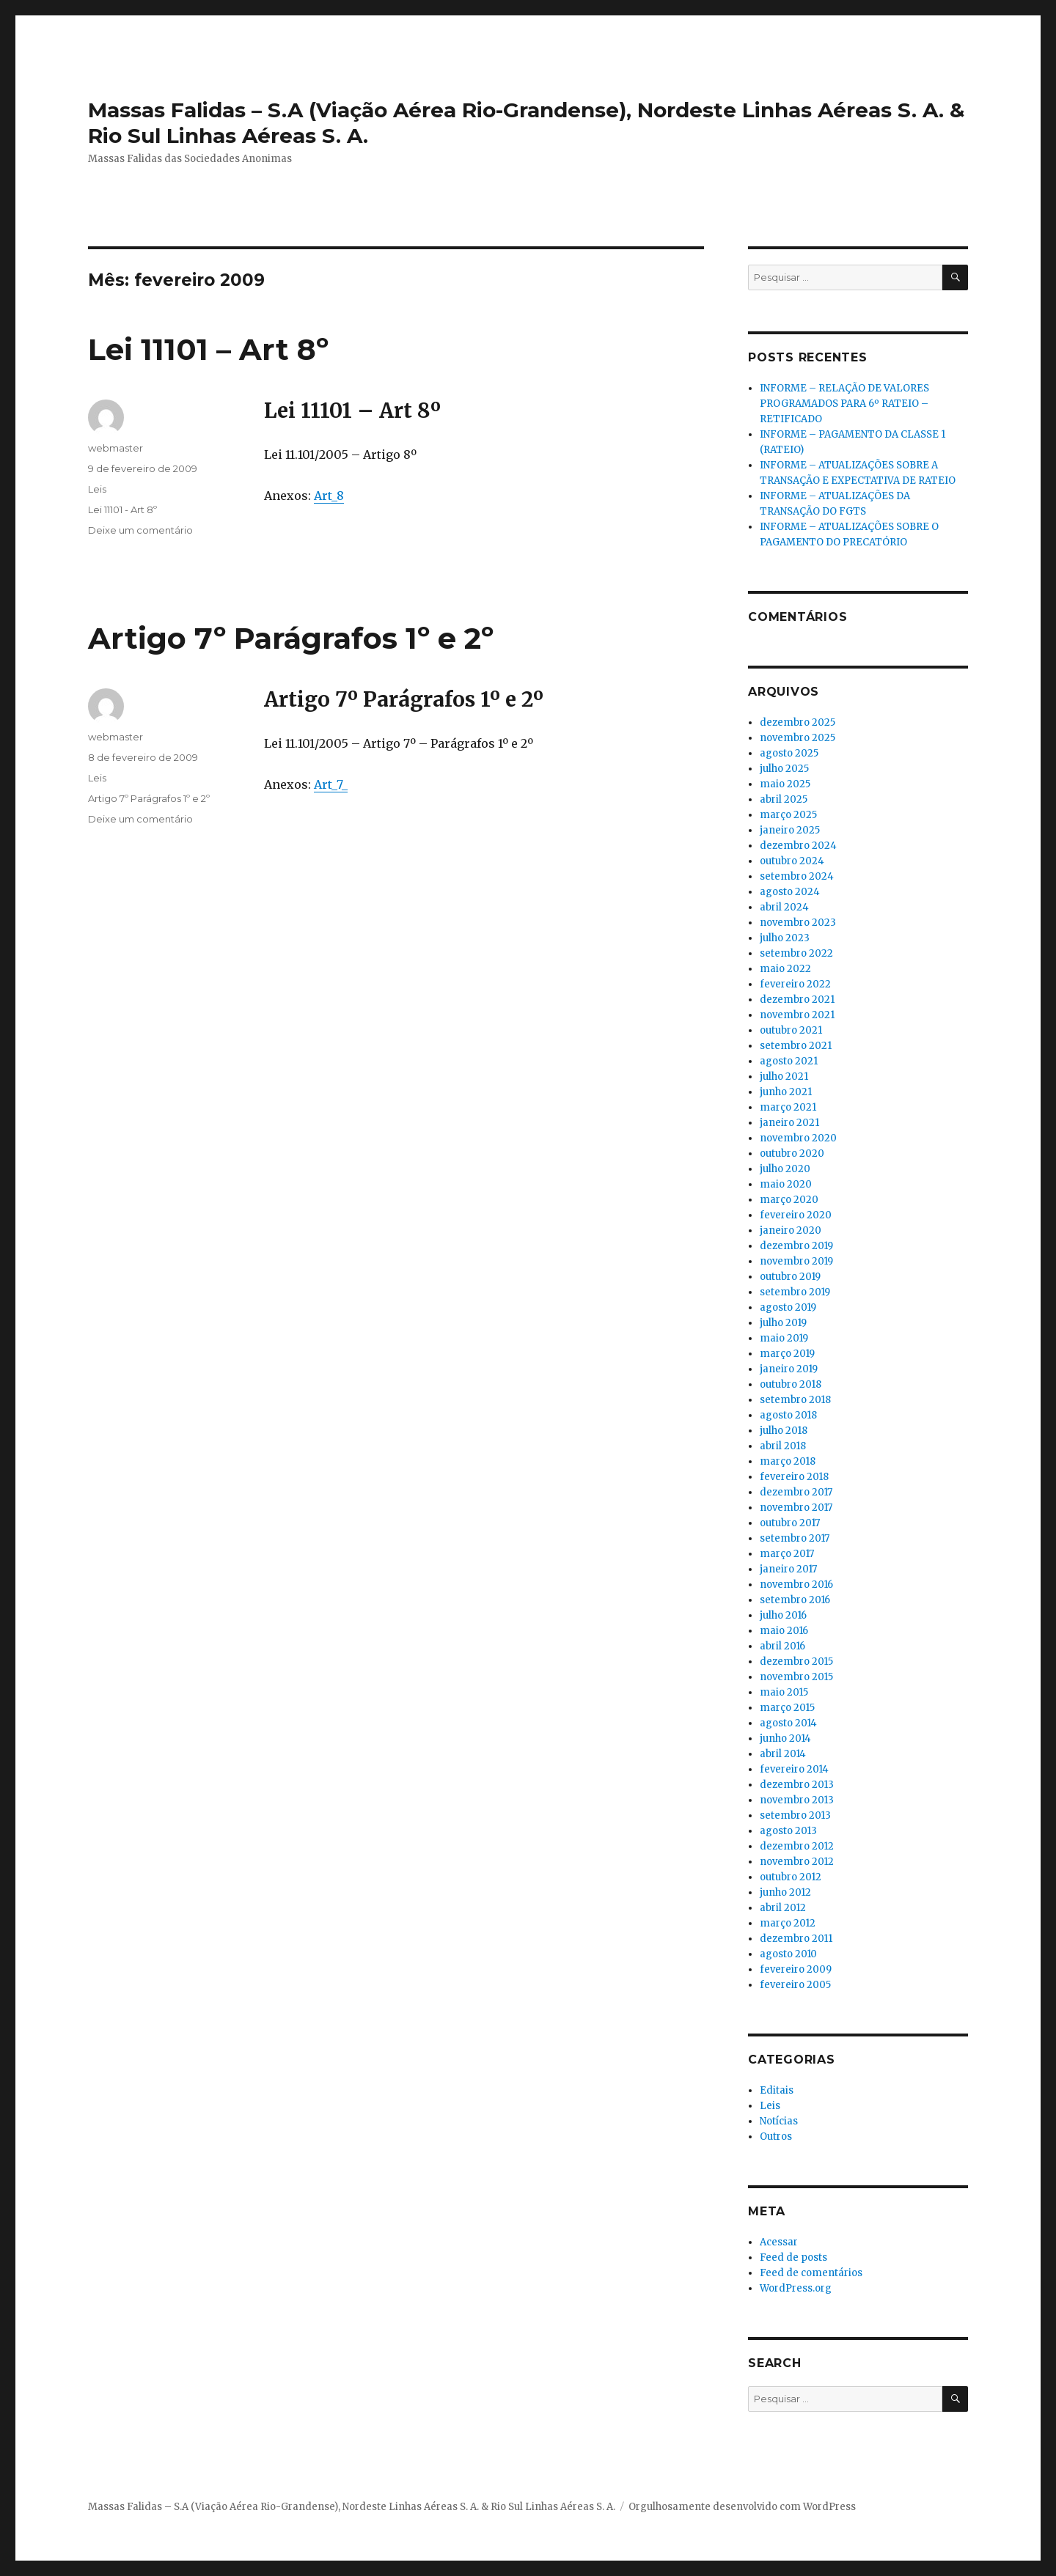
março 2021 (788, 1107)
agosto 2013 (788, 1831)
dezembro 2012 (797, 1846)
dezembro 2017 (796, 1492)
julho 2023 (785, 938)
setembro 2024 (797, 876)
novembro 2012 (797, 1861)
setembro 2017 (794, 1538)
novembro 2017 (796, 1507)
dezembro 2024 (798, 845)
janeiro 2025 (790, 830)
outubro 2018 (790, 1384)
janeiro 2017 (788, 1569)
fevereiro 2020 (796, 1215)
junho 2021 (786, 1092)
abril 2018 (783, 1446)
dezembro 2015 (796, 1661)
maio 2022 (785, 969)
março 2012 (787, 1923)
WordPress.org (796, 2288)
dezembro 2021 (797, 999)
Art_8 (329, 495)
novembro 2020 (798, 1138)
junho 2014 (785, 1738)
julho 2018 (783, 1430)
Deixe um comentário (140, 530)
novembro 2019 (796, 1261)
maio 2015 (784, 1692)
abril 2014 (783, 1754)
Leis (97, 489)
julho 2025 (784, 768)
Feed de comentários (811, 2273)
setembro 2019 (795, 1292)
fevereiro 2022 (795, 984)
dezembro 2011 (796, 1938)
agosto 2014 (788, 1723)
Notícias (779, 2121)
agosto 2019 (788, 1307)
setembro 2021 (796, 1045)
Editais (776, 2090)
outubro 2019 (790, 1276)
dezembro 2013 (797, 1784)
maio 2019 (784, 1338)
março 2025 (788, 815)
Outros (776, 2136)
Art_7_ (331, 784)
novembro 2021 (797, 1015)
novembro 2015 (796, 1677)
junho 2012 (785, 1892)
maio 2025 (785, 784)
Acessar (779, 2242)
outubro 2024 (792, 861)
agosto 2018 (788, 1415)
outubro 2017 (790, 1523)
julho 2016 (783, 1615)
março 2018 (787, 1461)
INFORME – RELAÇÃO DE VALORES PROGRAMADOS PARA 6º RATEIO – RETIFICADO (844, 403)
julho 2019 (783, 1323)
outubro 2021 (791, 1030)
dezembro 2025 (797, 722)
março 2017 (787, 1554)
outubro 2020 (792, 1153)
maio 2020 (786, 1184)
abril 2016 (782, 1646)
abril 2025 (783, 799)
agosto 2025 (789, 753)
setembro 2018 (795, 1400)
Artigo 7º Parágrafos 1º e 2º (291, 638)
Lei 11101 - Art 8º (122, 509)
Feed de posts (793, 2257)
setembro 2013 (795, 1815)
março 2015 (787, 1707)
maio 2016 (784, 1630)
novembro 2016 (796, 1584)
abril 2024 (784, 907)
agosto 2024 (790, 892)
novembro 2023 (798, 922)
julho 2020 (785, 1169)
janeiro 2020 (790, 1230)
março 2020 (789, 1199)
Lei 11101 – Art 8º (208, 349)
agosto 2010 (788, 1954)
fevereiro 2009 (796, 1969)
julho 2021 (784, 1076)
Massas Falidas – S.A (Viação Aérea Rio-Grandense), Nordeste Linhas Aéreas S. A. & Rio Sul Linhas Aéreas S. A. (351, 2506)
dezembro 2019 (796, 1246)
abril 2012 (783, 1908)
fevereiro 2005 (795, 1985)
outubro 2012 (790, 1877)
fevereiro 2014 (794, 1769)
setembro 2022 (796, 953)
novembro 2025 (797, 738)
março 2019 (787, 1353)
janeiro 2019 (789, 1369)
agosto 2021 (789, 1061)
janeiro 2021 (789, 1122)
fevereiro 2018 (794, 1477)
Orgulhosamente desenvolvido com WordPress (742, 2506)
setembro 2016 (795, 1600)
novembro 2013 (797, 1800)
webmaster (115, 448)
